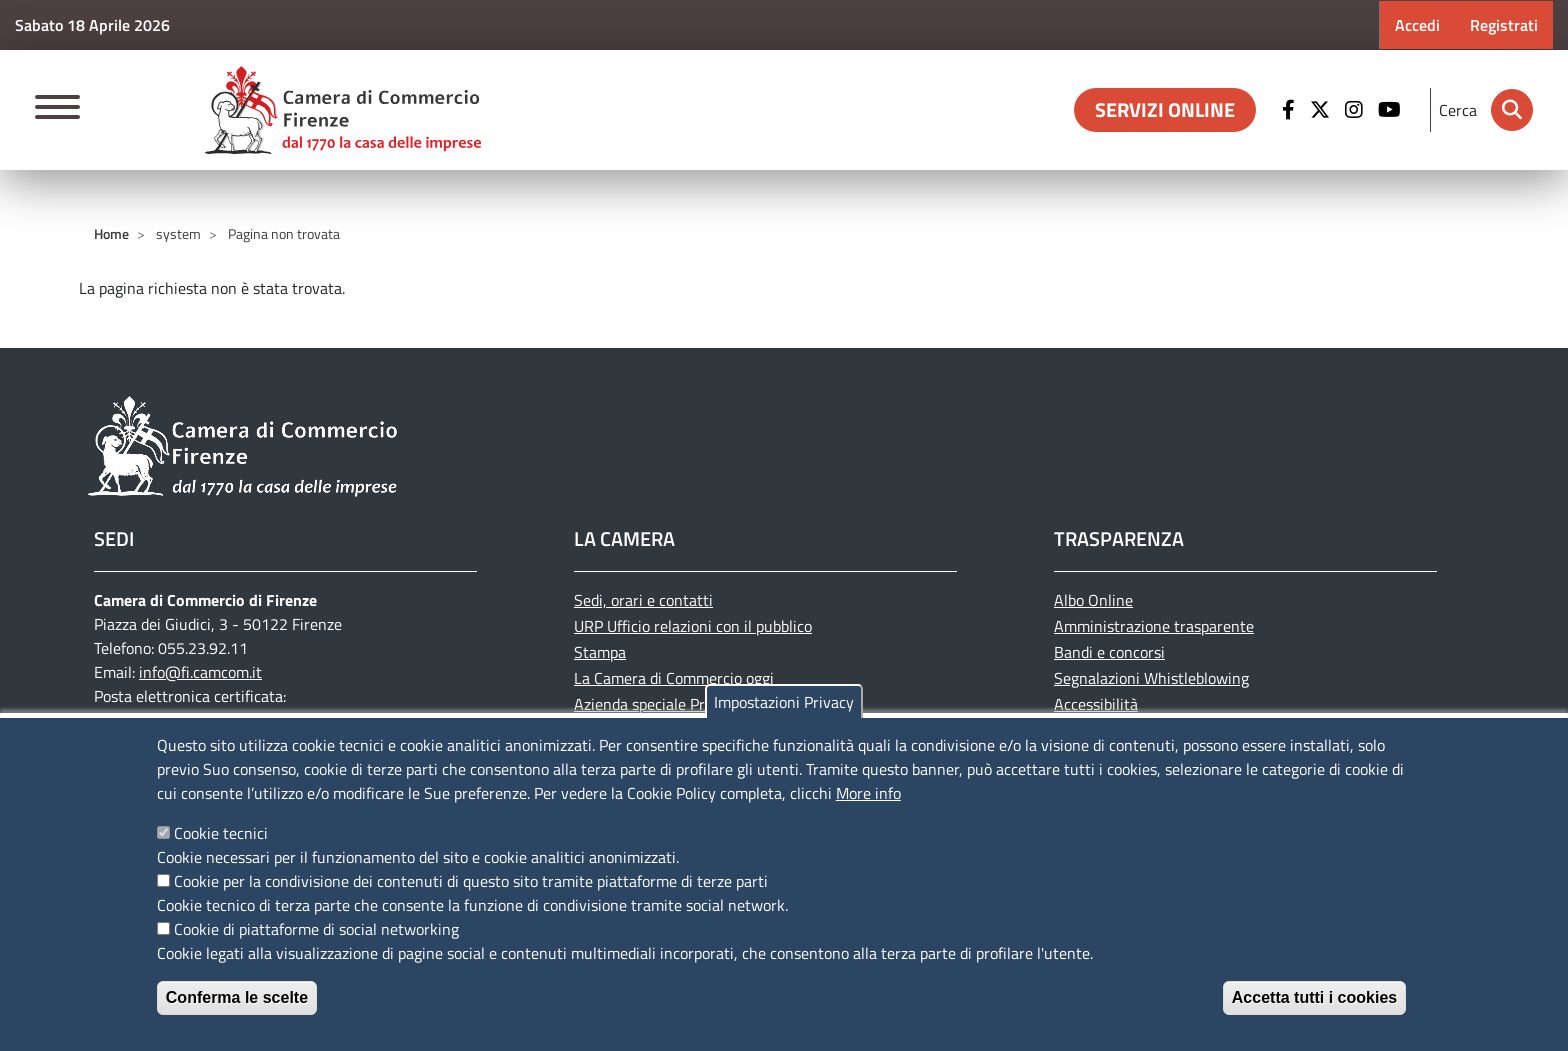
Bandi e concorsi (1109, 652)
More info (868, 793)
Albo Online (1093, 600)
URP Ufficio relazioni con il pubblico (693, 626)
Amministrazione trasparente (1154, 626)
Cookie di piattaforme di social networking (316, 929)
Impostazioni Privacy (784, 702)
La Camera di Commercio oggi (674, 678)
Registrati (1504, 25)
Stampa (600, 652)
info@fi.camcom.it (200, 672)
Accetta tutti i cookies (1314, 997)
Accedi (1417, 25)
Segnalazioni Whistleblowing (1151, 678)
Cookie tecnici (221, 833)
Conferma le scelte (237, 997)
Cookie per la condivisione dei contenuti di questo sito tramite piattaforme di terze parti (471, 881)
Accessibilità (1096, 704)
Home (111, 233)
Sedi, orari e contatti (643, 600)
